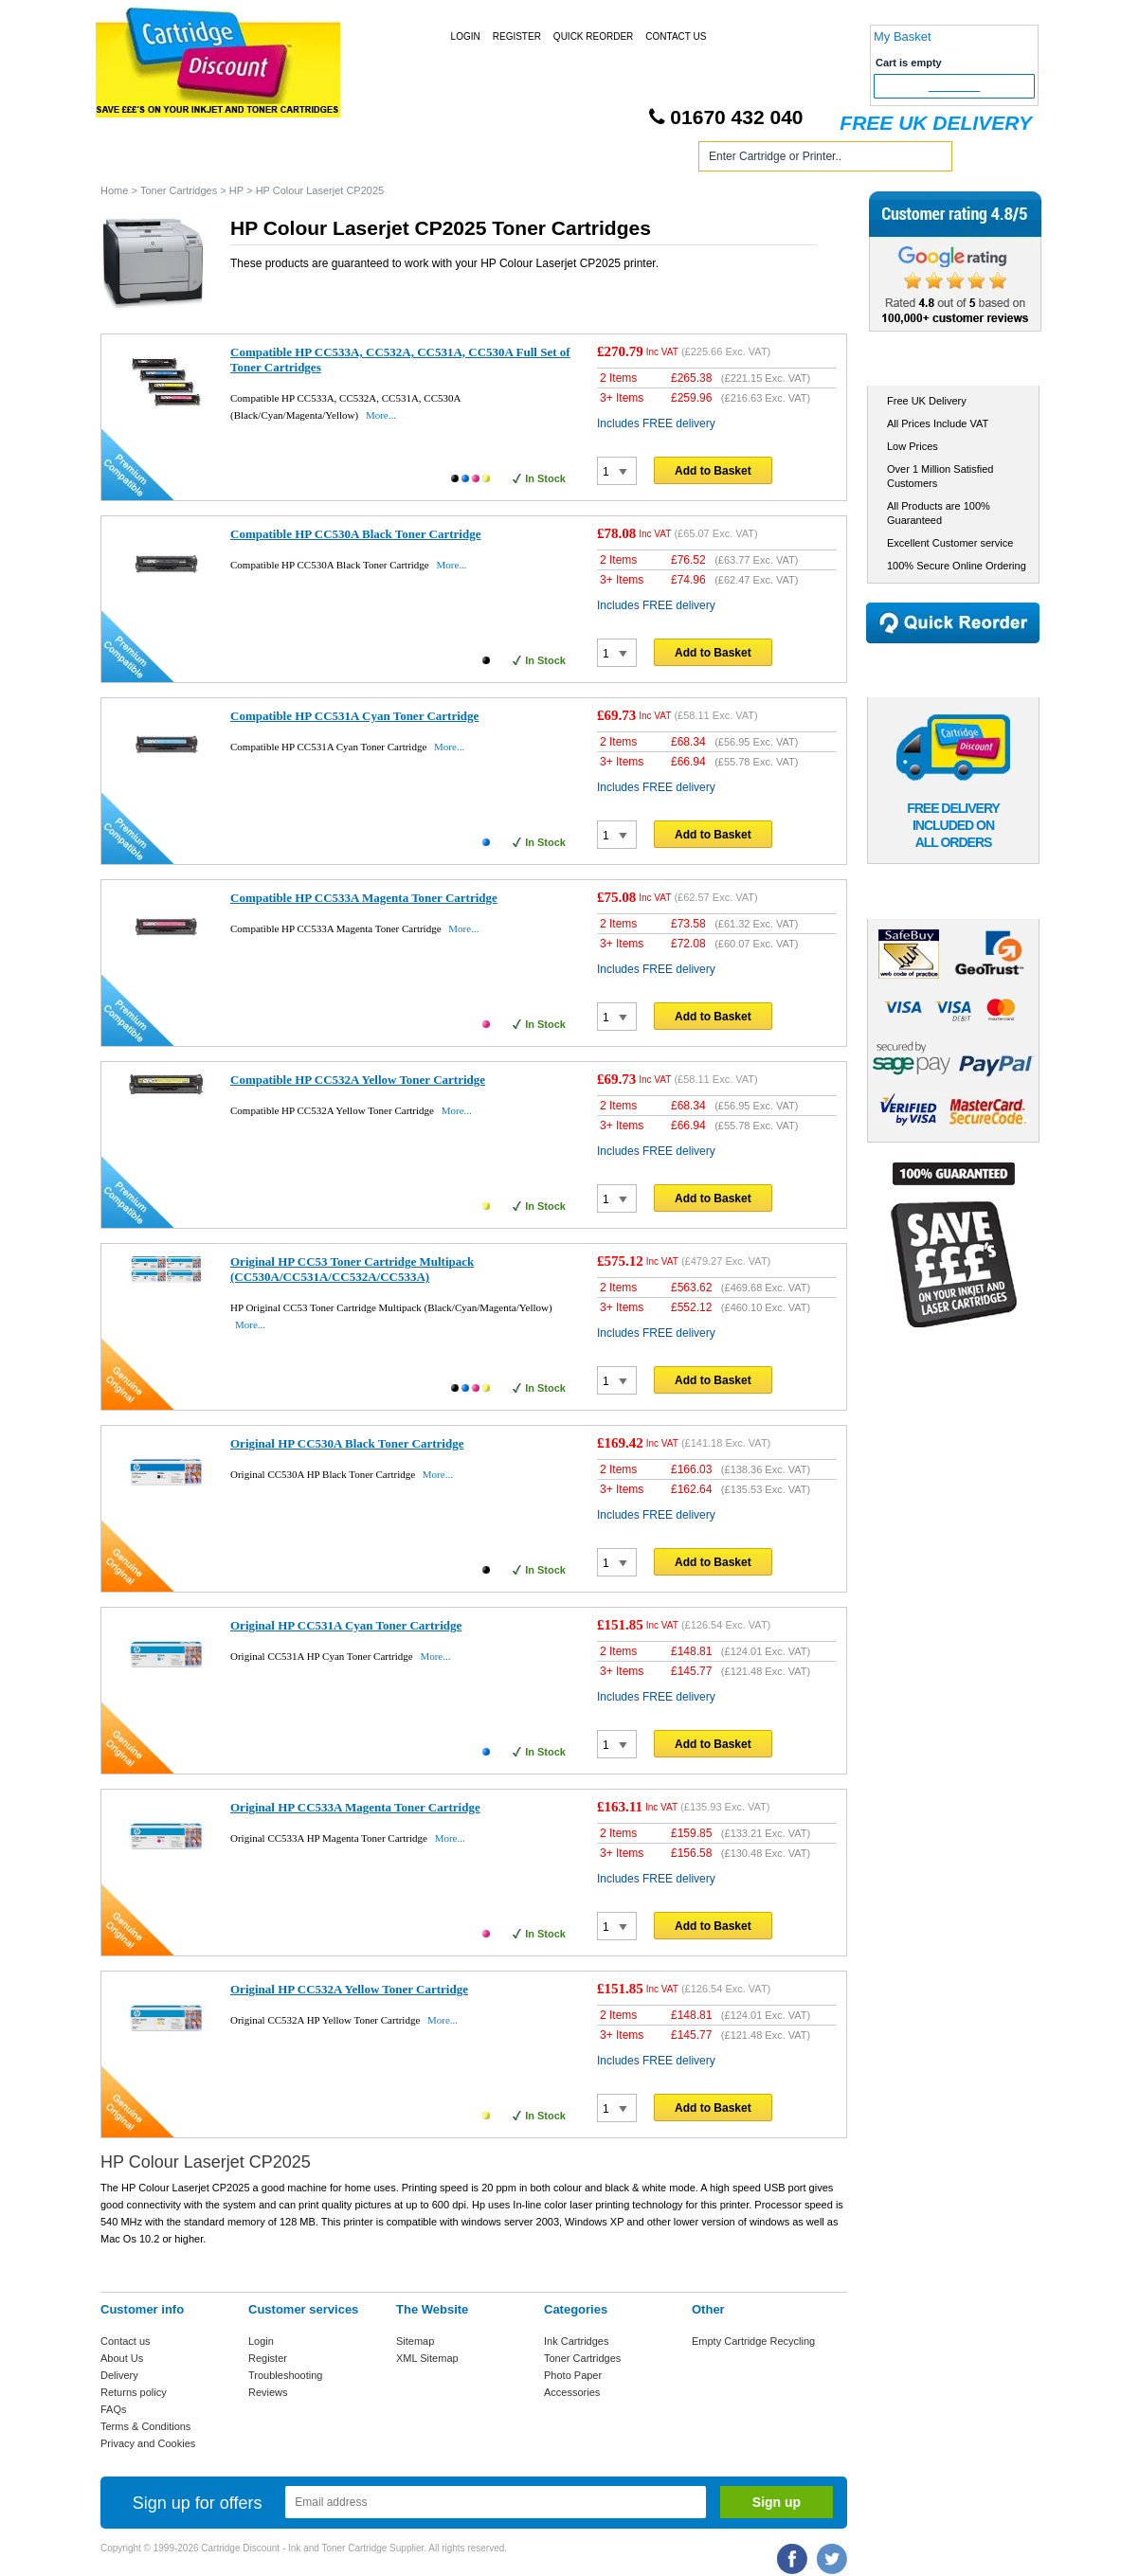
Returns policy (133, 2392)
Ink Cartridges (246, 160)
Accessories (572, 2392)
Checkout (955, 86)
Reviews (268, 2392)
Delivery (119, 2375)
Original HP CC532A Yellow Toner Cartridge (349, 1989)
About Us (121, 2358)
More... (381, 415)
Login (465, 36)
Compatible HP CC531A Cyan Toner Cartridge (354, 716)
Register (517, 36)
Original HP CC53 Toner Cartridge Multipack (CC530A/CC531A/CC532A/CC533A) (352, 1269)
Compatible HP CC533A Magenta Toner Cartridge (363, 898)
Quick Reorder (593, 36)
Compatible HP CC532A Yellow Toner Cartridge (357, 1079)
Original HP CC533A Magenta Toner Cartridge (355, 1807)
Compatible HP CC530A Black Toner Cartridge (355, 534)
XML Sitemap (427, 2358)
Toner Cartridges (387, 160)
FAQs (113, 2409)
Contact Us (675, 36)
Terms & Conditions (145, 2426)
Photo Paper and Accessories (573, 160)
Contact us (125, 2341)
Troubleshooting (285, 2375)
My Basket (902, 36)
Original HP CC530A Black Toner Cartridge (346, 1443)
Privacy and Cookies (147, 2443)
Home (137, 160)
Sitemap (415, 2341)
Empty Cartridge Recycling (753, 2341)
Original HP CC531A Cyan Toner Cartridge (345, 1625)
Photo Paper (573, 2375)
